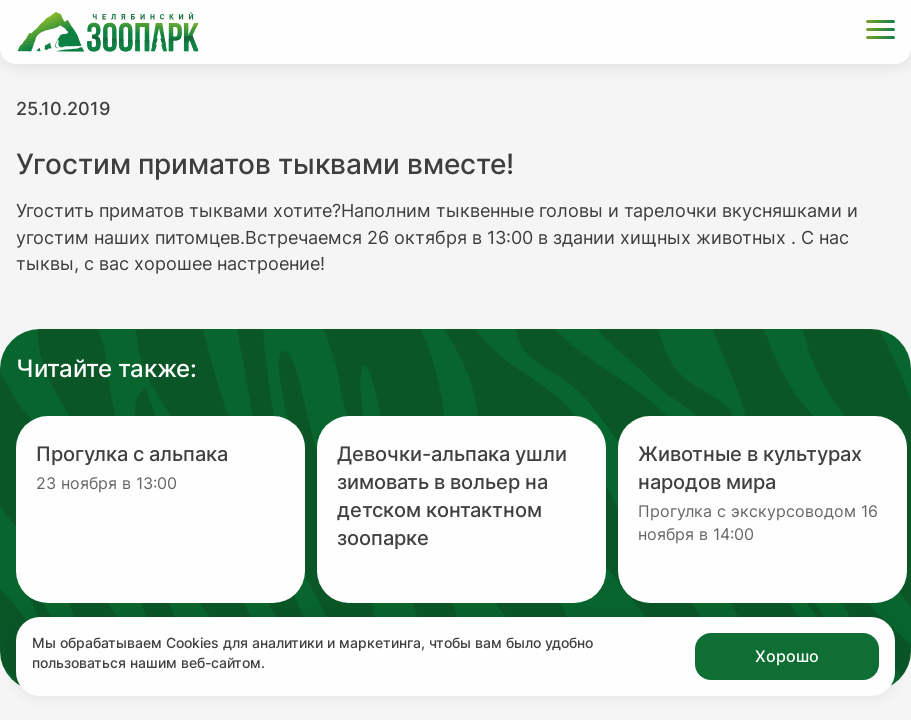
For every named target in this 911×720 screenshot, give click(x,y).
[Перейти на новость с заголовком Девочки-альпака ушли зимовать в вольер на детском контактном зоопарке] (461, 509)
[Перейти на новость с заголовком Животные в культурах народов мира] (762, 509)
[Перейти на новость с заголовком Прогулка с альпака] (160, 509)
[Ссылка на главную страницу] (108, 32)
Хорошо (787, 656)
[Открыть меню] (880, 32)
